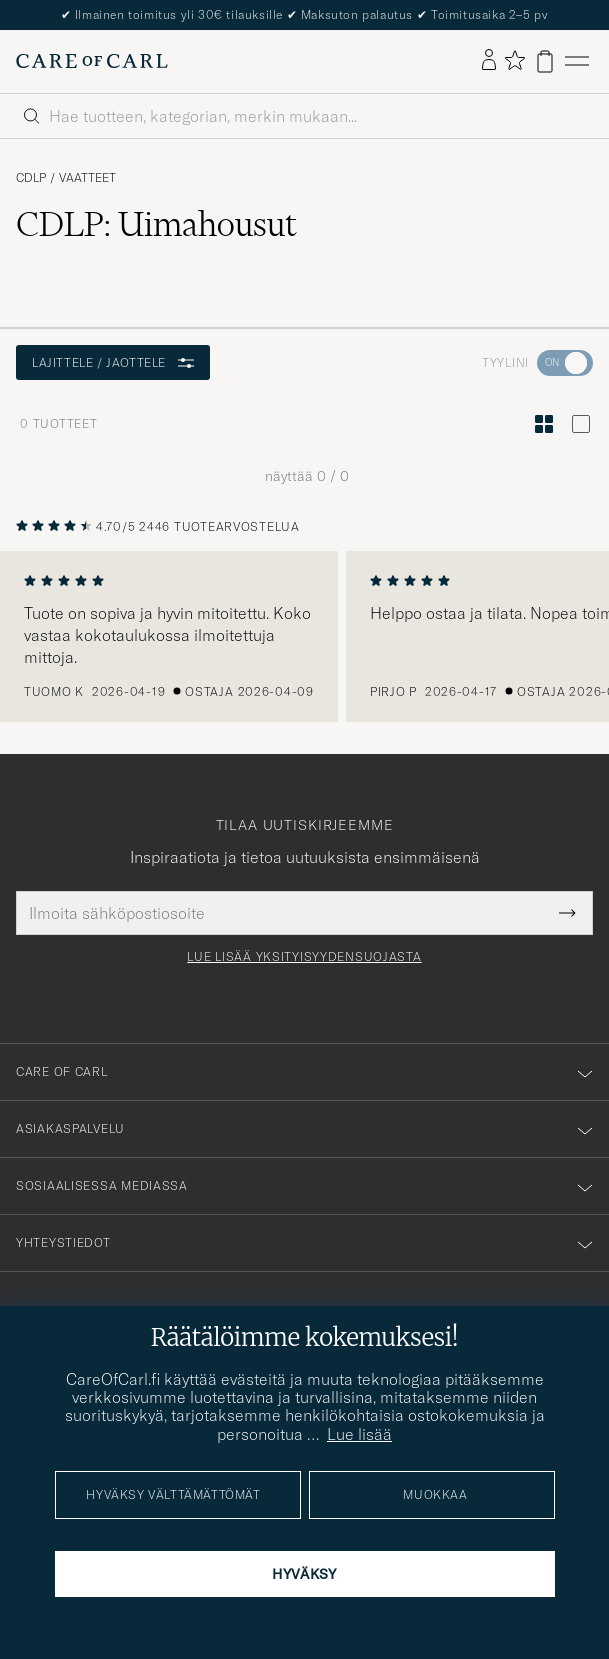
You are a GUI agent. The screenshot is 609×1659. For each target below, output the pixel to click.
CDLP (31, 178)
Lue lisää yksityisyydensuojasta (304, 957)
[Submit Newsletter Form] (567, 913)
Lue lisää (359, 1434)
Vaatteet (87, 178)
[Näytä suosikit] (514, 61)
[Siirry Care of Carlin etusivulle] (92, 61)
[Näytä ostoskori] (545, 61)
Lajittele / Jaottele (113, 362)
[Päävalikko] (577, 61)
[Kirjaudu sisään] (489, 61)
